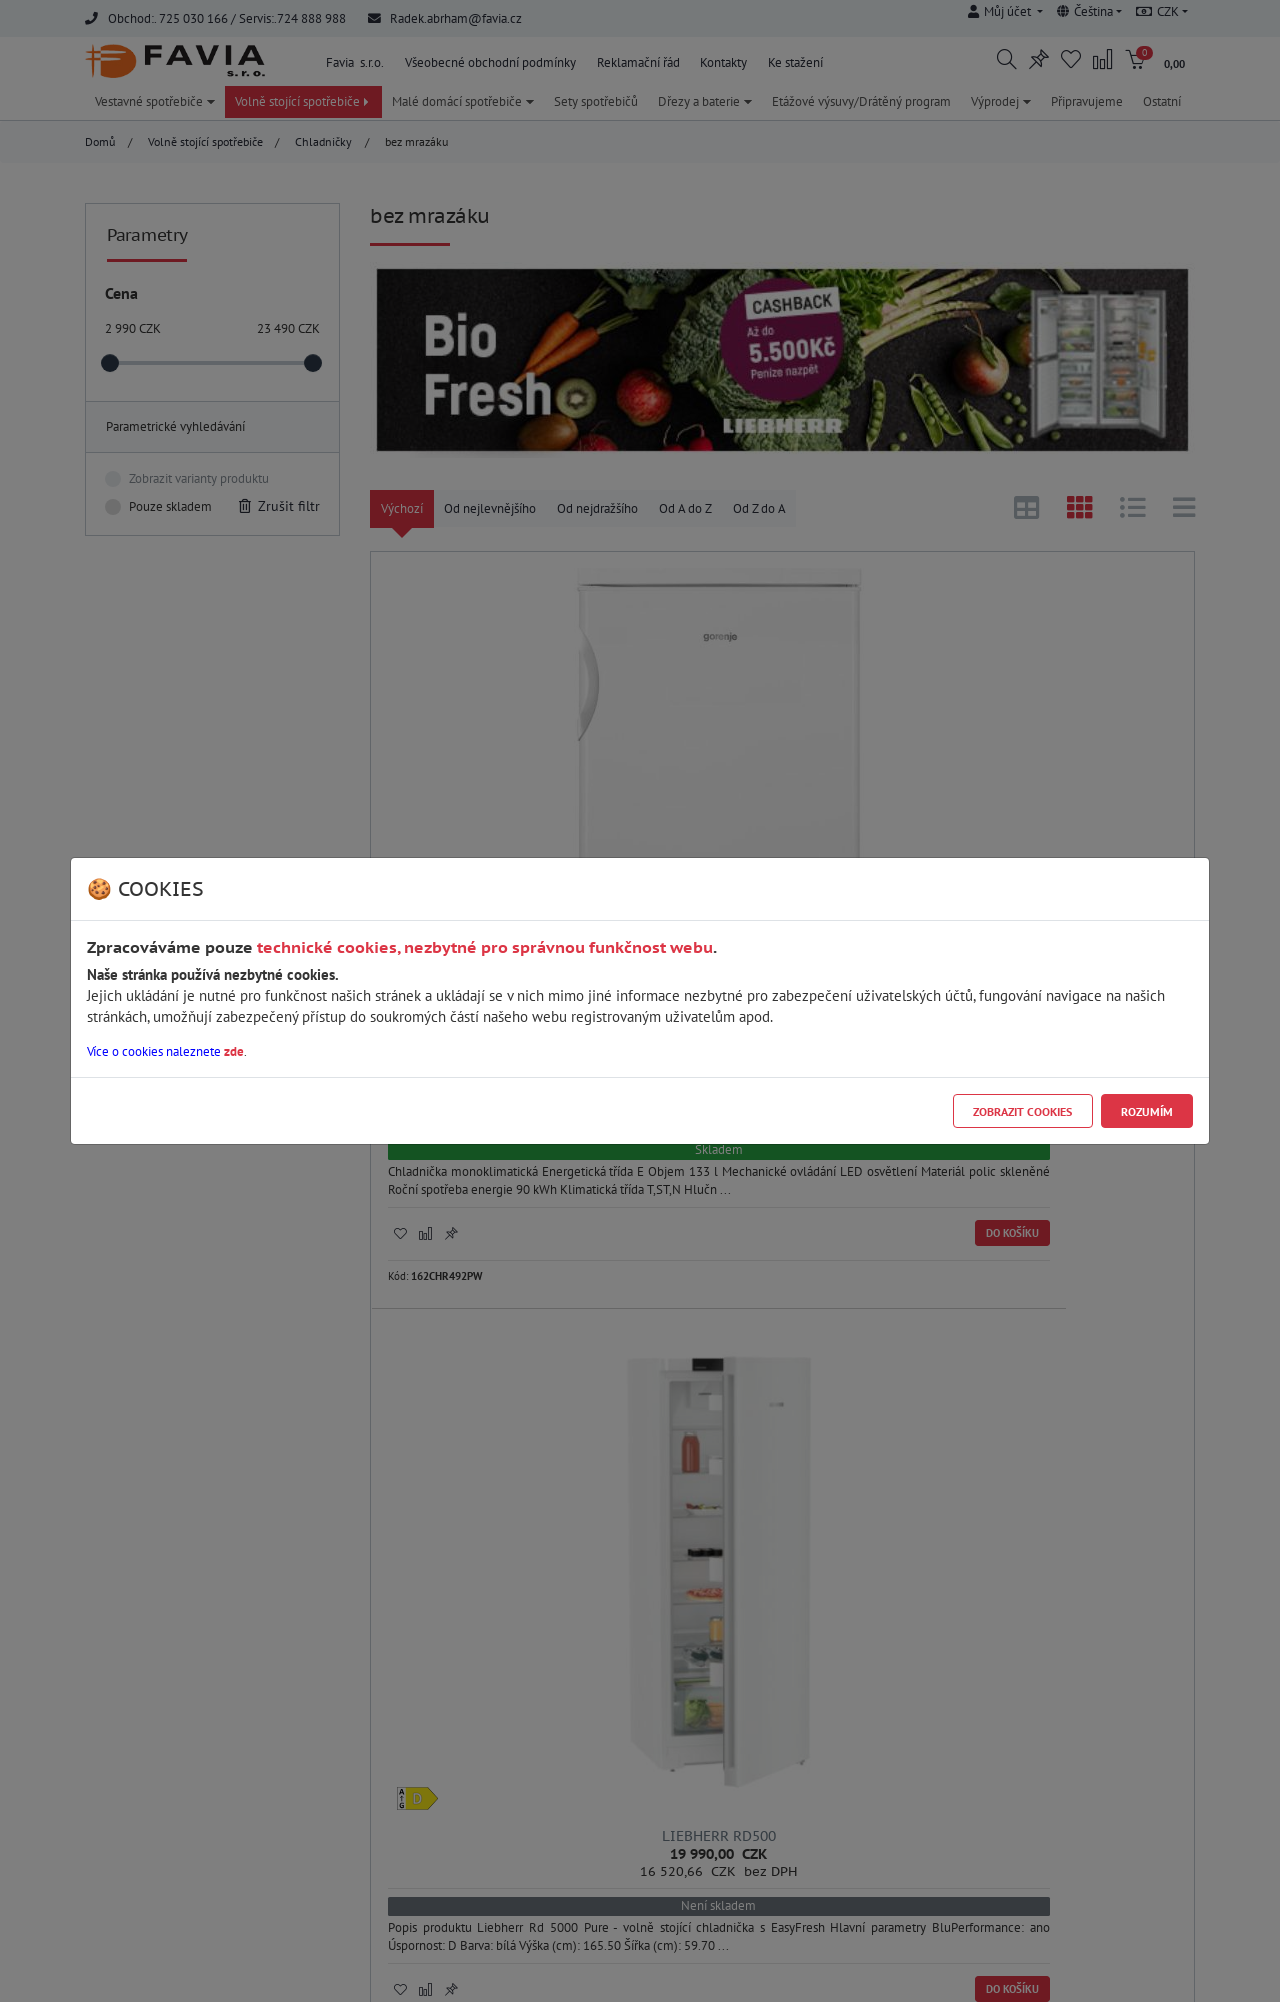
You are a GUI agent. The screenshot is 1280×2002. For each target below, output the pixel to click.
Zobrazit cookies (1022, 1111)
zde (234, 1051)
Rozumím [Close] (1147, 1111)
